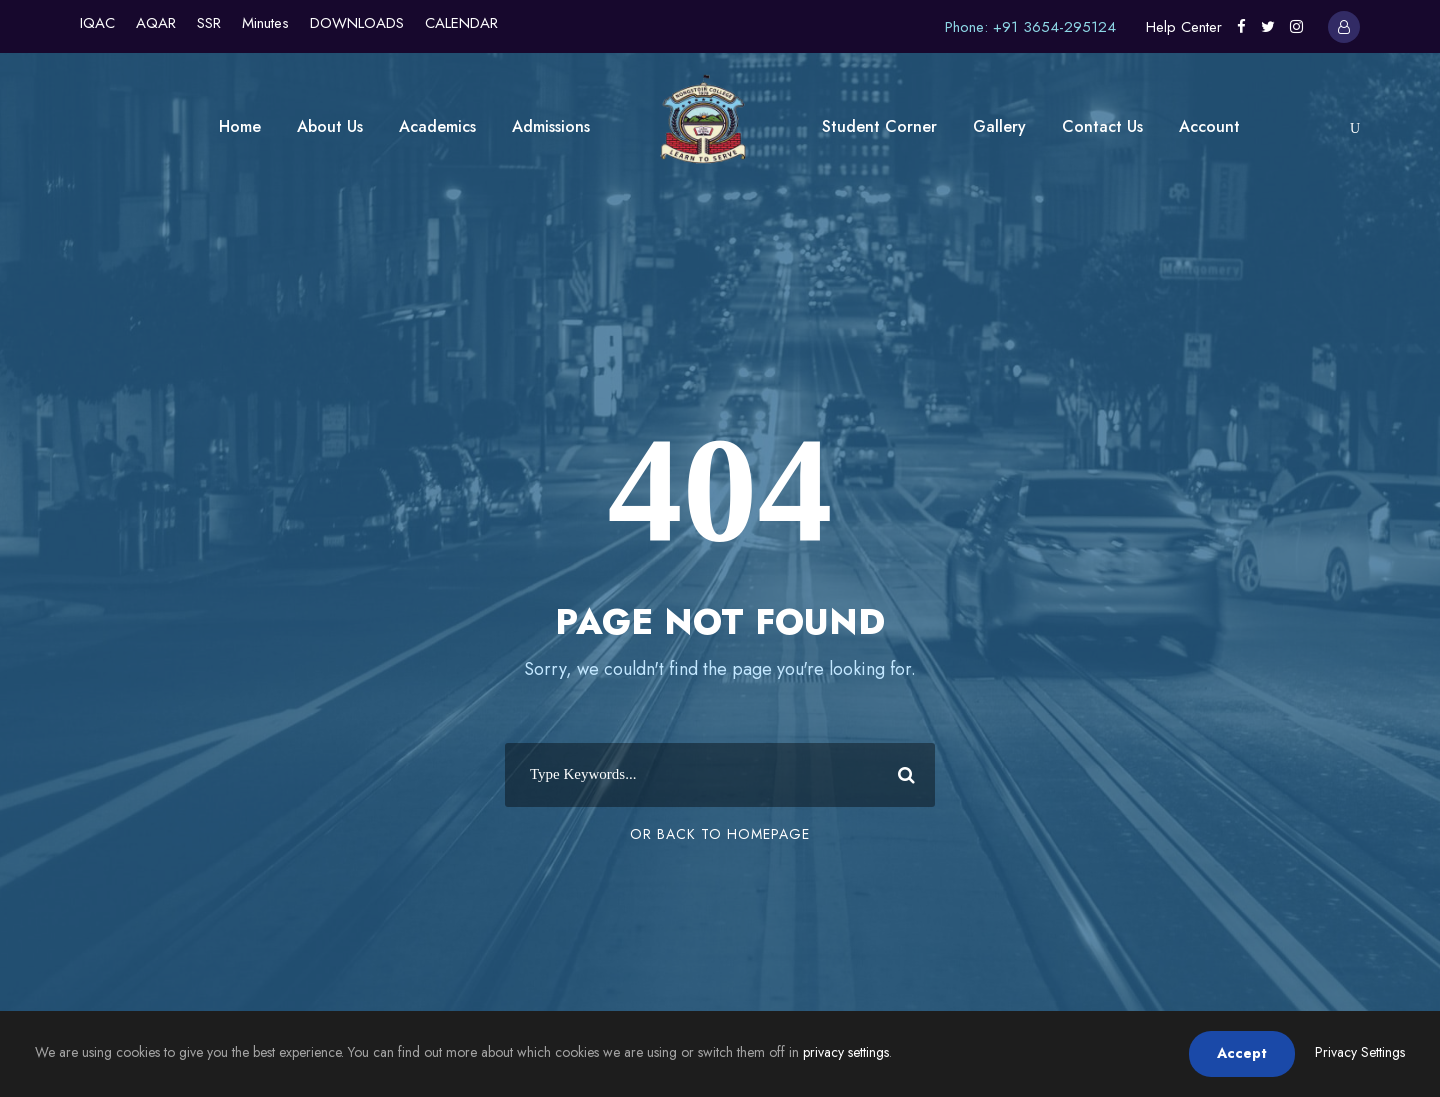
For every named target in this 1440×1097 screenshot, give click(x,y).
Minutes (265, 23)
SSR (209, 23)
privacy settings (846, 1052)
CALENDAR (461, 23)
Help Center (1184, 27)
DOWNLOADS (357, 23)
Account (1209, 126)
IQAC (97, 23)
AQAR (156, 23)
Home (240, 126)
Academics (437, 126)
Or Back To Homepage (720, 834)
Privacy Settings (1360, 1052)
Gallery (999, 126)
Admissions (551, 126)
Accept (1242, 1053)
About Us (330, 126)
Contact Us (1102, 126)
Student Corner (879, 126)
